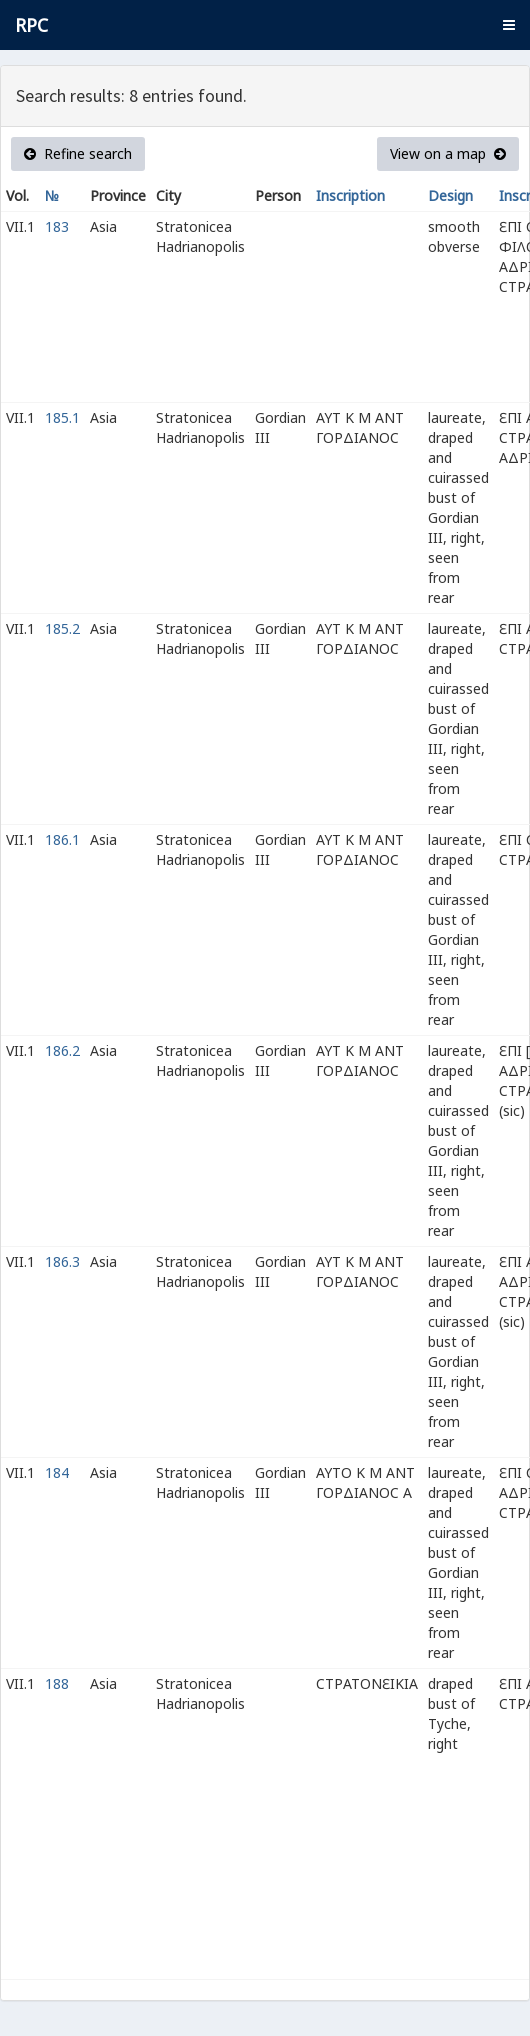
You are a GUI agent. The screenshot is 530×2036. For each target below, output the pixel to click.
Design (450, 195)
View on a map (448, 153)
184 (57, 1472)
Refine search (78, 153)
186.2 (62, 1050)
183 (57, 226)
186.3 (62, 1261)
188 (57, 1683)
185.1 (62, 417)
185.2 (62, 628)
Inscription (350, 195)
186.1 (62, 839)
